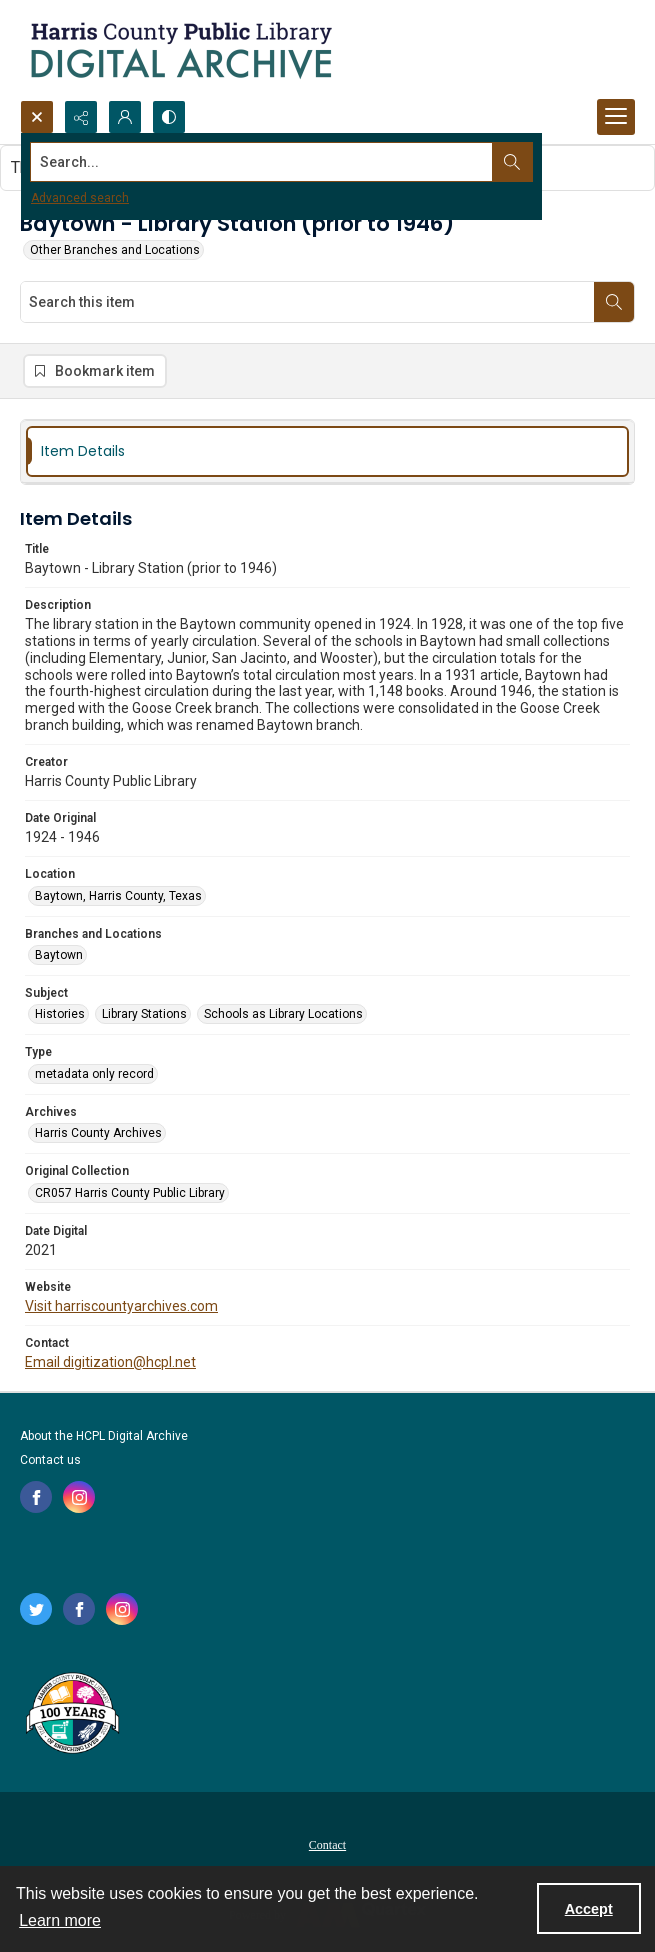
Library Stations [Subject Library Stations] (144, 1014)
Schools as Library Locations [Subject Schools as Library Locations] (283, 1014)
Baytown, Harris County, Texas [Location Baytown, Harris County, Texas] (118, 896)
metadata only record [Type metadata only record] (94, 1074)
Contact (327, 1845)
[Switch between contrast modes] (169, 117)
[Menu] (616, 117)
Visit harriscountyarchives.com (121, 1306)
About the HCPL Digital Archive (104, 1436)
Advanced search (80, 198)
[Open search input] (37, 117)
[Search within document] (614, 302)
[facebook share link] (36, 1497)
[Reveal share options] (81, 117)
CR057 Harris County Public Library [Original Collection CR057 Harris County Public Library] (130, 1193)
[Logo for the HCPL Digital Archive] (180, 50)
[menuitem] (327, 1844)
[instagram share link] (79, 1497)
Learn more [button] (60, 1920)
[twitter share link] (36, 1609)
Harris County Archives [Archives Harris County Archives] (98, 1133)
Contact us (50, 1460)
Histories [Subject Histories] (60, 1014)
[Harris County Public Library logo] (71, 1715)
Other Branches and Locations (115, 250)
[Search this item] (307, 302)
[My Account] (125, 117)
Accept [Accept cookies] (589, 1909)
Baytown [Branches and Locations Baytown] (59, 955)
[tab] (327, 451)
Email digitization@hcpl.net (110, 1362)
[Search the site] (263, 162)
